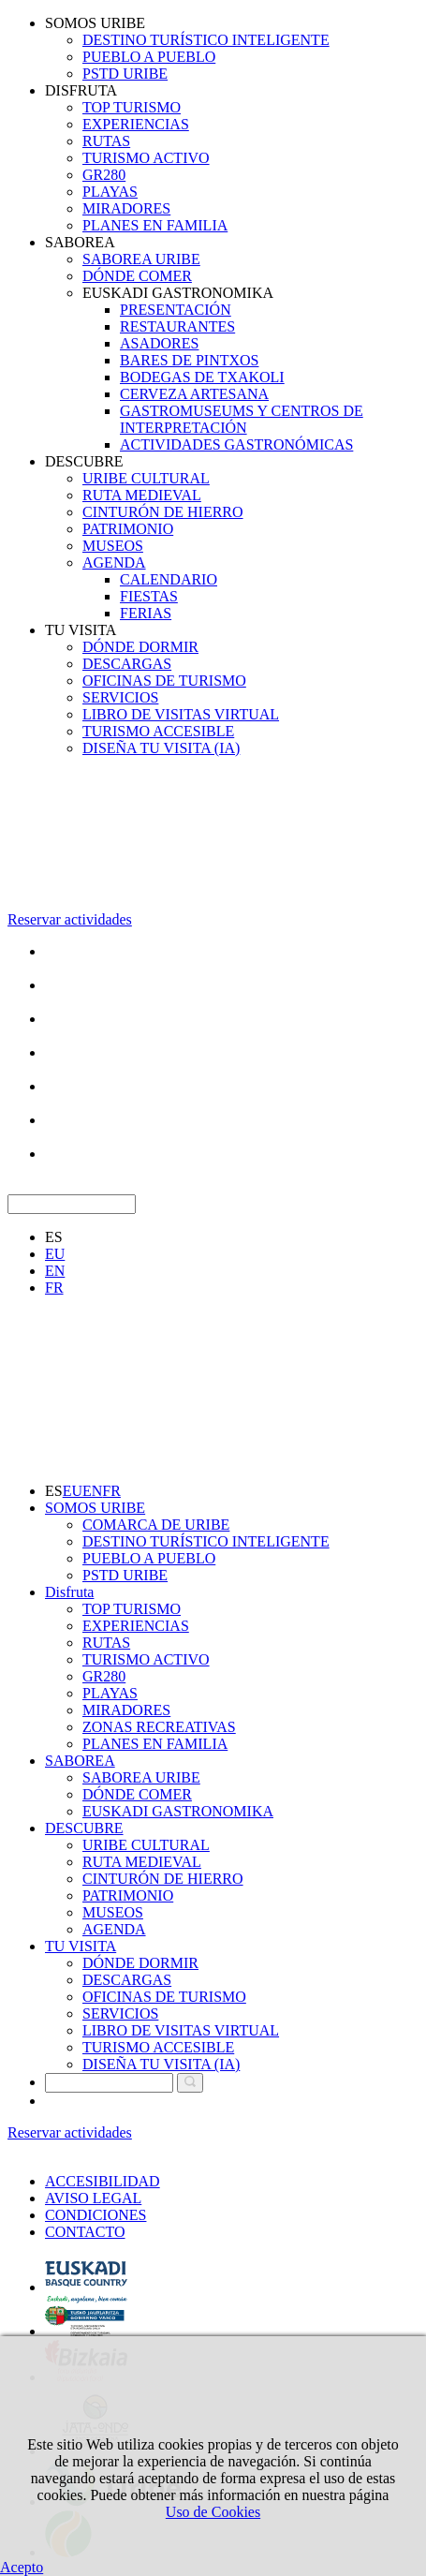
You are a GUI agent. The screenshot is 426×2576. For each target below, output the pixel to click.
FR (54, 1287)
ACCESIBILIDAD (102, 2181)
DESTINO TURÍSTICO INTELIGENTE (206, 40)
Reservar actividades (69, 919)
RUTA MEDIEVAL (141, 495)
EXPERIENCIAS (135, 124)
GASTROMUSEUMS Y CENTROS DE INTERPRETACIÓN (241, 419)
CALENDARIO (168, 579)
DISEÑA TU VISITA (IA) (161, 748)
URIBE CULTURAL (146, 478)
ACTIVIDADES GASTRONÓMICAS (236, 444)
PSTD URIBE (125, 73)
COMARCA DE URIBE (155, 1524)
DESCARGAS (126, 664)
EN (55, 1271)
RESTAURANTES (177, 326)
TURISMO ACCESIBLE (158, 731)
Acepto (21, 2567)
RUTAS (106, 141)
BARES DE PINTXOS (189, 360)
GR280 (103, 175)
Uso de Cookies (213, 2512)
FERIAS (145, 613)
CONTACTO (85, 2232)
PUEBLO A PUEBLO (148, 57)
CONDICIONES (95, 2215)
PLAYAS (110, 192)
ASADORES (159, 343)
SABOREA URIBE (141, 259)
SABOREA (80, 242)
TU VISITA (80, 630)
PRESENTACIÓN (175, 310)
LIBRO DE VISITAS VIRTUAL (180, 714)
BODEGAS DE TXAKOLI (202, 377)
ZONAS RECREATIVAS (159, 1727)
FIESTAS (149, 596)
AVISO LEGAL (93, 2198)
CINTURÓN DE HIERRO (162, 512)
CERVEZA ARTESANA (194, 394)
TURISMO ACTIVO (146, 158)
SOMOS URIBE (95, 23)
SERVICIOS (120, 697)
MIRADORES (126, 208)
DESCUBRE (84, 461)
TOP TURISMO (131, 107)
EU (55, 1254)
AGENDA (114, 562)
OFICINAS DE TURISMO (164, 680)
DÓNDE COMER (137, 276)
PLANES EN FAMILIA (155, 225)
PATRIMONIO (127, 529)
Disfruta (69, 1592)
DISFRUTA (81, 90)
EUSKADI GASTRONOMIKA (177, 293)
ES (54, 1237)
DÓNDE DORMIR (140, 647)
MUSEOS (112, 546)
